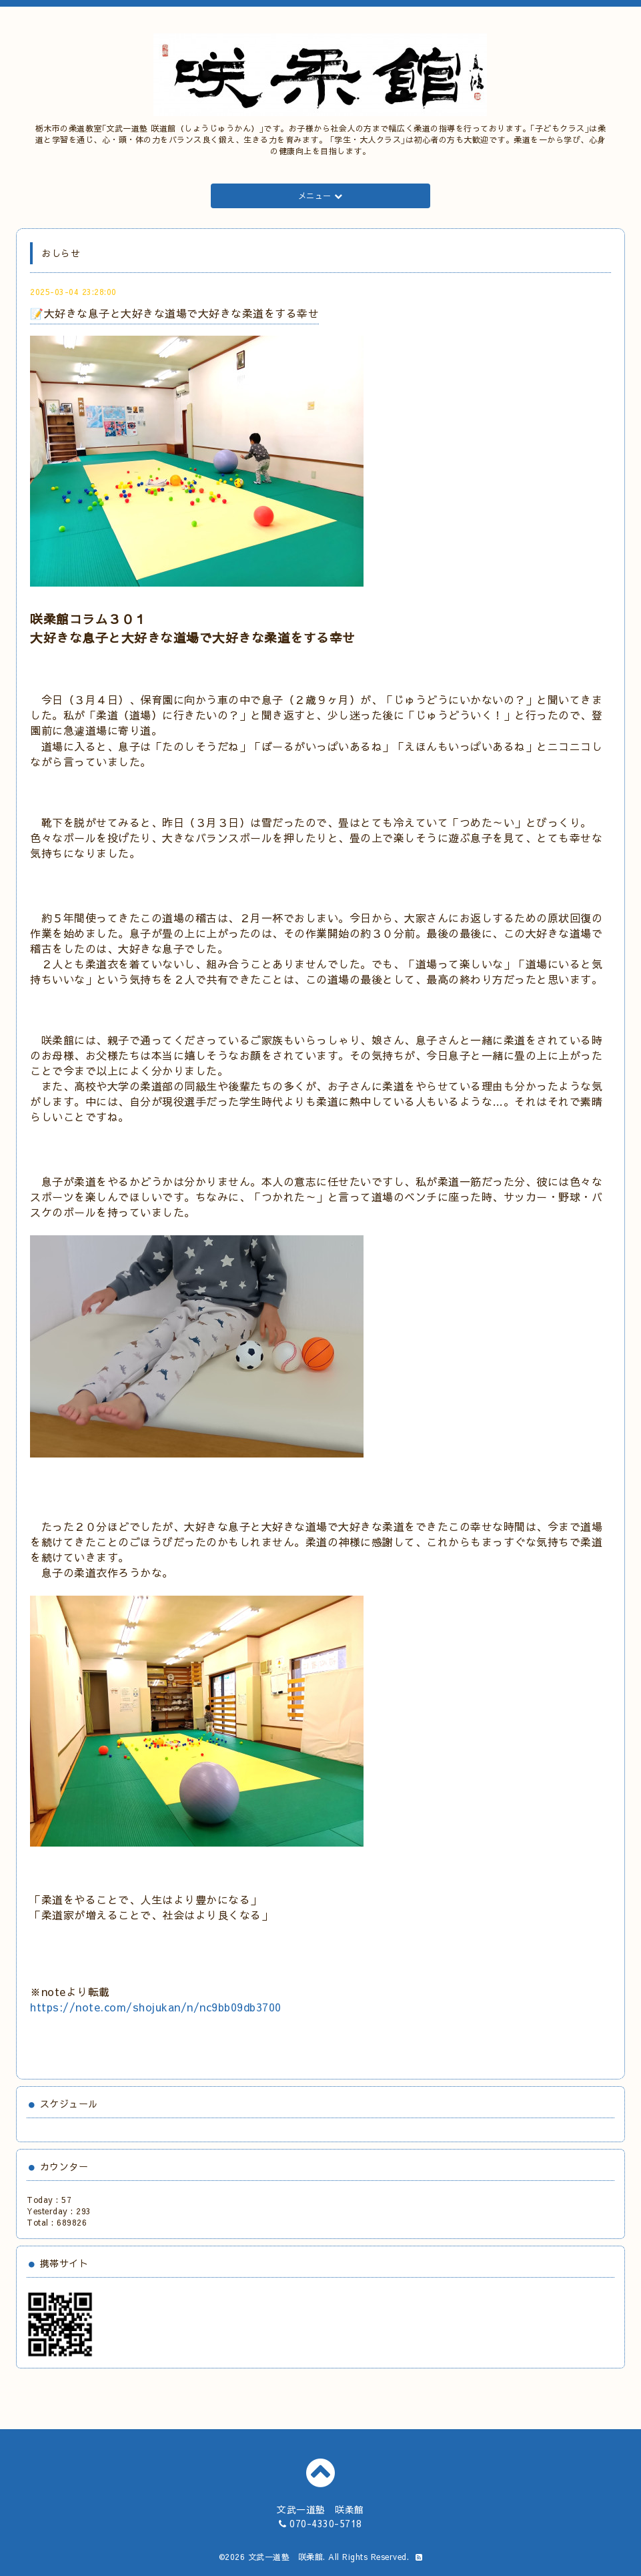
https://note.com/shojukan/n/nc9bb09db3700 (155, 2006)
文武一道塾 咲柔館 (286, 2556)
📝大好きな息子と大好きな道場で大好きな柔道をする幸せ (174, 313)
